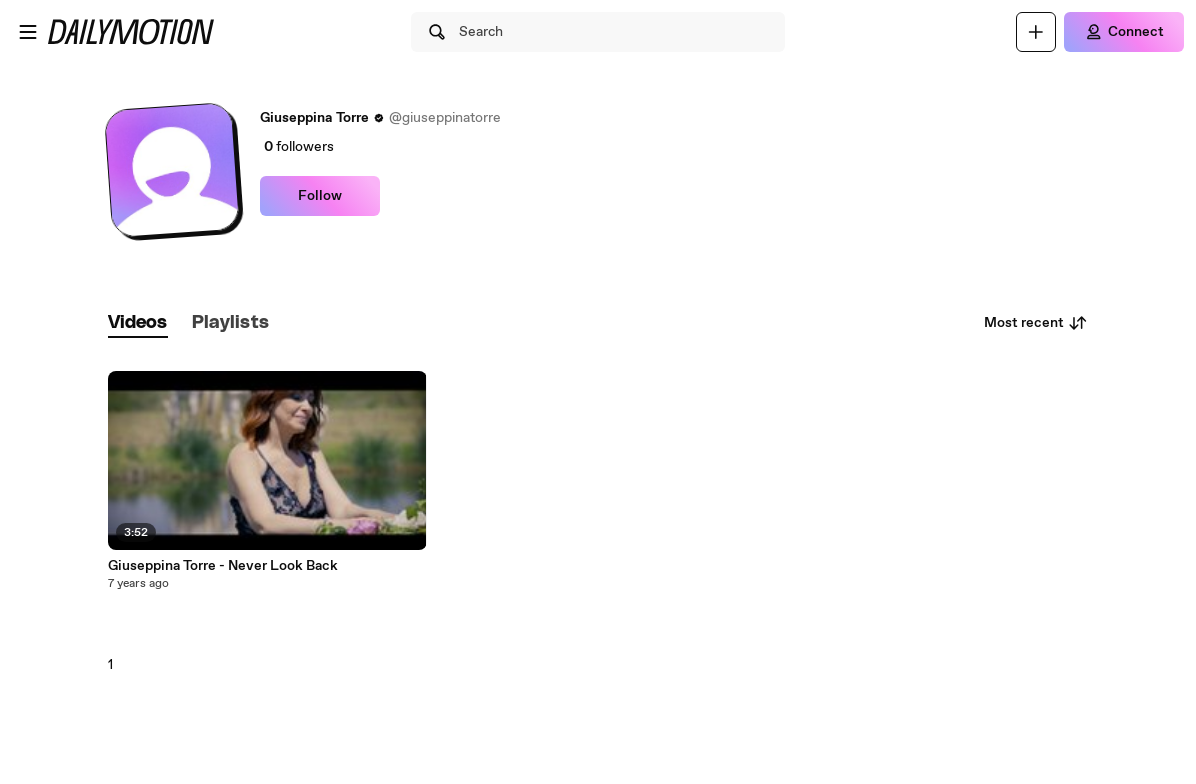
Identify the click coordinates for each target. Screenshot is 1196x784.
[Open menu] (28, 32)
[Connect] (1124, 32)
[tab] (138, 323)
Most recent (1036, 323)
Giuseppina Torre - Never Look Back (223, 566)
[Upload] (1036, 32)
